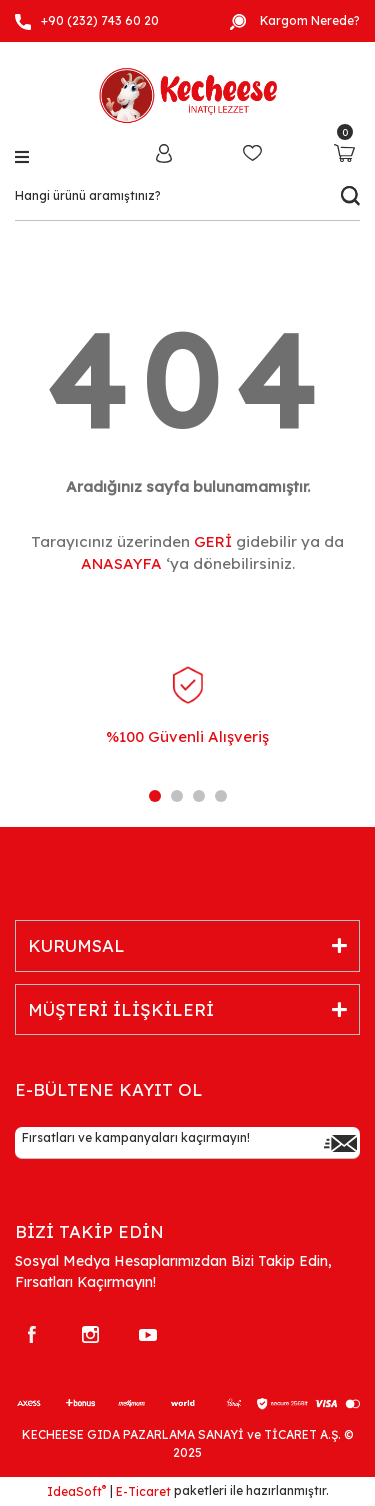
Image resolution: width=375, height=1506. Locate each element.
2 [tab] (177, 796)
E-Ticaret (143, 1491)
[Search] (187, 196)
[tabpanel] (187, 723)
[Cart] (344, 152)
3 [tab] (199, 796)
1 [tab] (155, 796)
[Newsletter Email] (187, 1143)
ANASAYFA (121, 563)
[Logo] (187, 92)
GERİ (213, 541)
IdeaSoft (76, 1491)
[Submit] (340, 1143)
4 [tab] (221, 796)
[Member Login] (164, 152)
